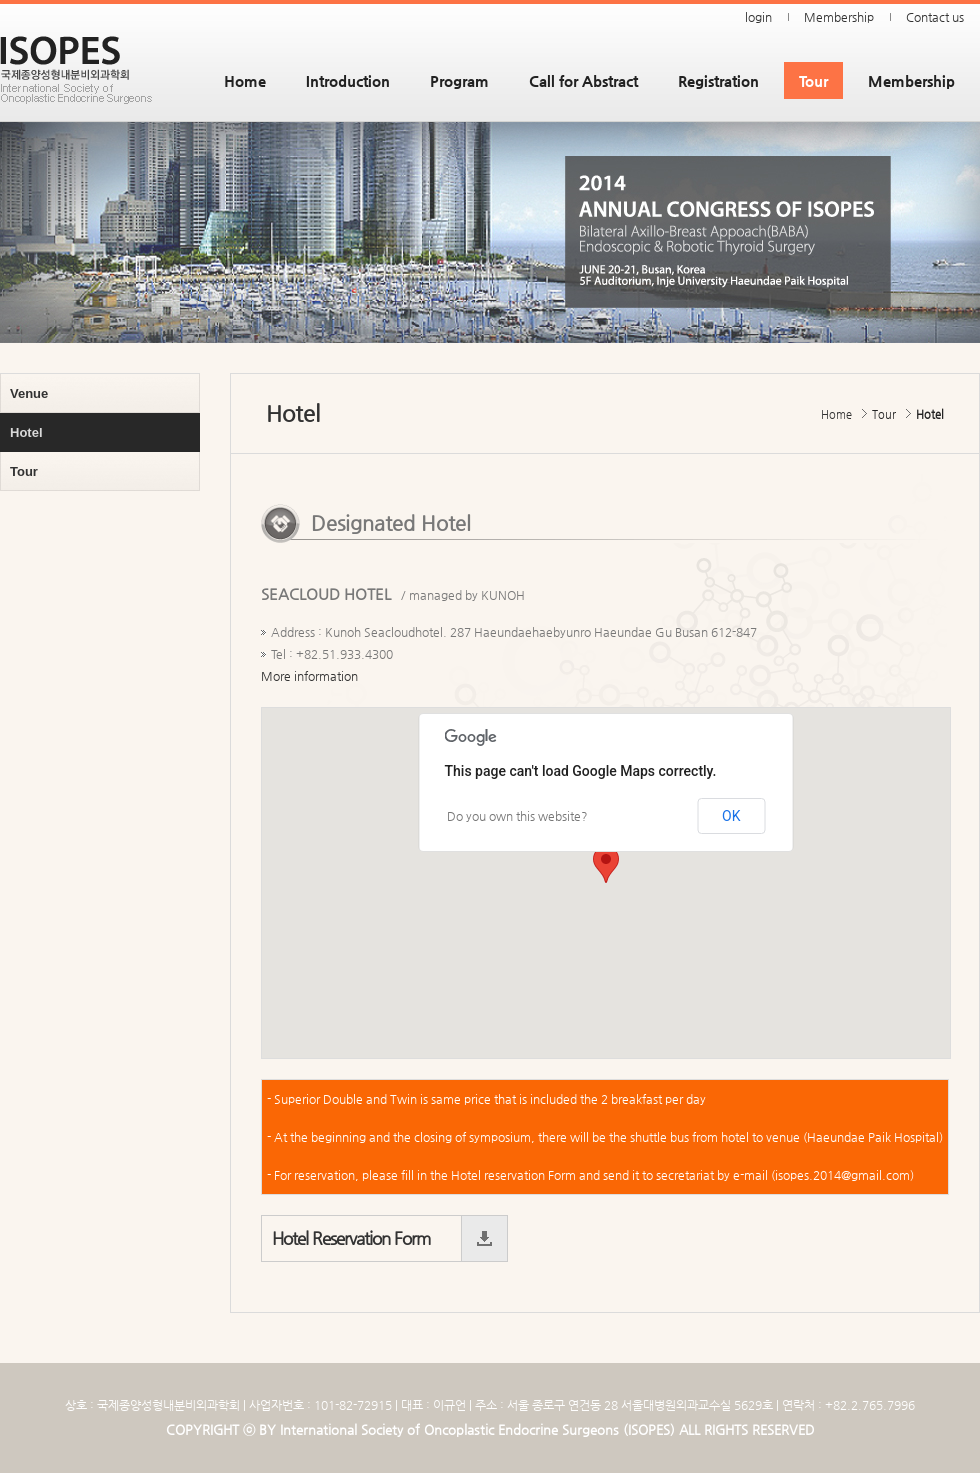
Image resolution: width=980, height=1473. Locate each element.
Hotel (26, 432)
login (758, 17)
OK (731, 816)
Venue (29, 393)
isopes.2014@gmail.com (842, 1175)
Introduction (348, 80)
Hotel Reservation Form (351, 1238)
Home (245, 80)
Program (459, 80)
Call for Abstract (583, 80)
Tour (813, 80)
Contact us (935, 17)
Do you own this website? (517, 816)
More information (309, 676)
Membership (839, 17)
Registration (718, 80)
